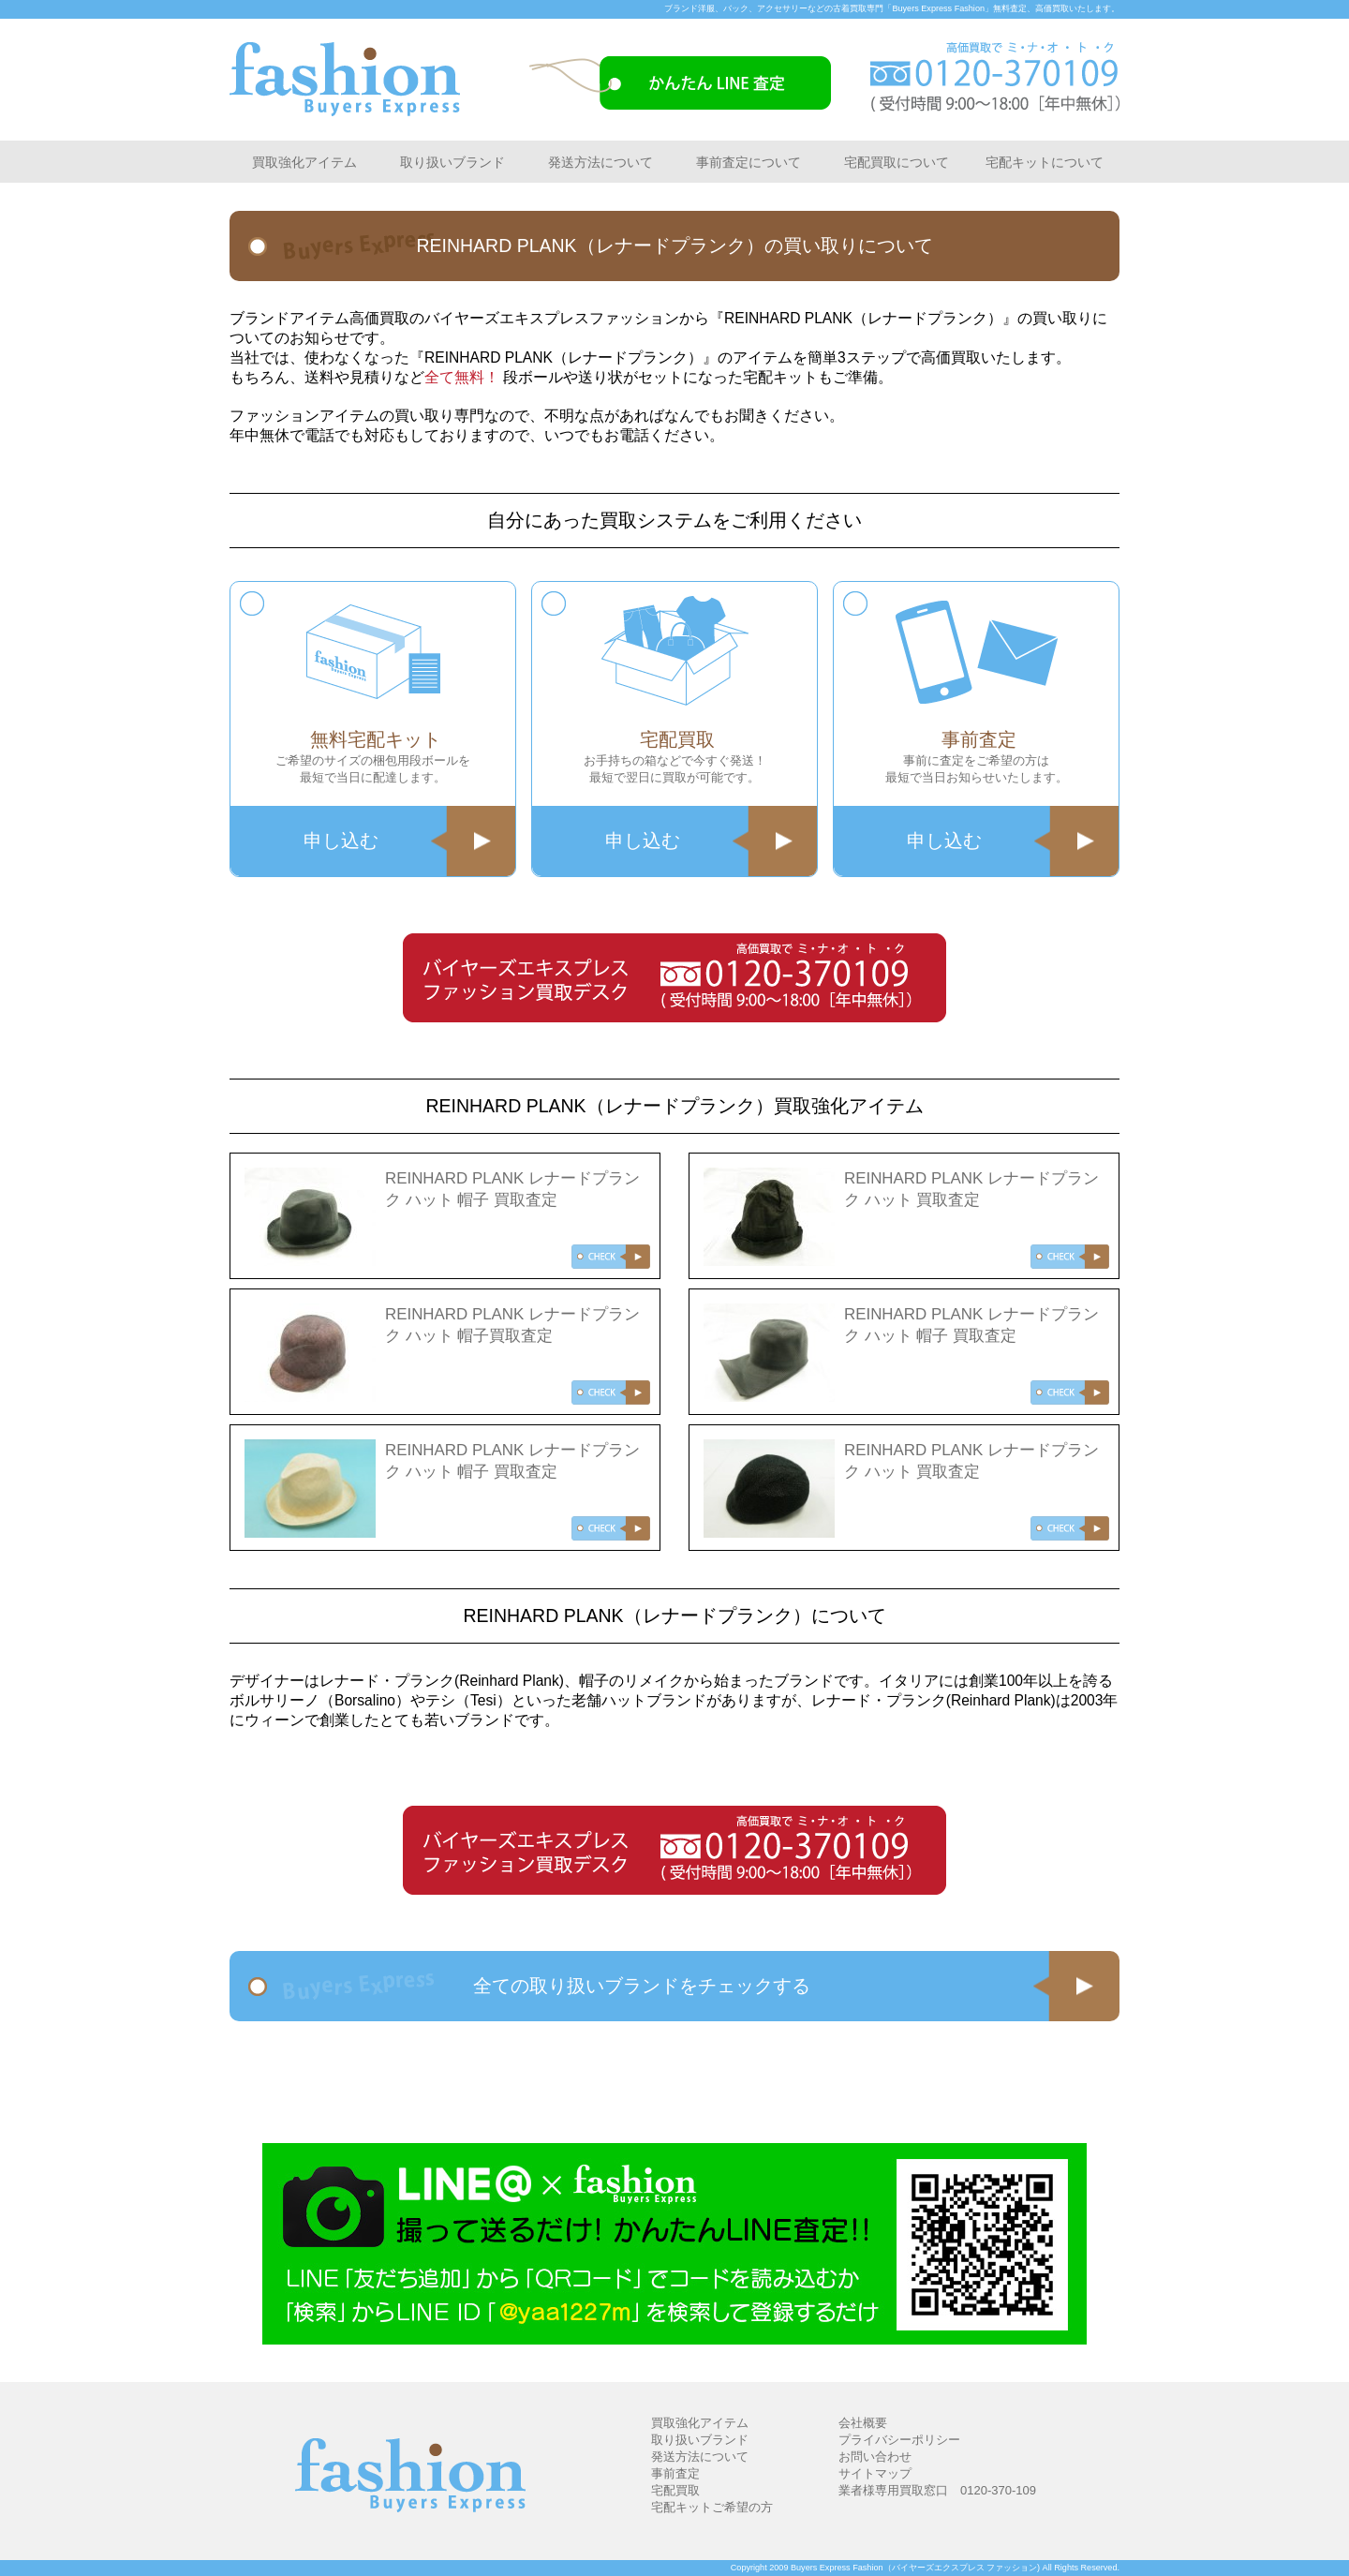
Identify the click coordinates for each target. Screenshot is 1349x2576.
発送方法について (600, 162)
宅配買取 (675, 2490)
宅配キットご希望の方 (712, 2507)
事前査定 (675, 2473)
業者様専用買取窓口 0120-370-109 (937, 2490)
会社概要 (862, 2423)
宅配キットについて (1045, 162)
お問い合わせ (875, 2456)
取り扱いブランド (452, 162)
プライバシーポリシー (899, 2440)
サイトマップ (875, 2473)
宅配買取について (896, 162)
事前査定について (748, 162)
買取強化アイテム (304, 162)
